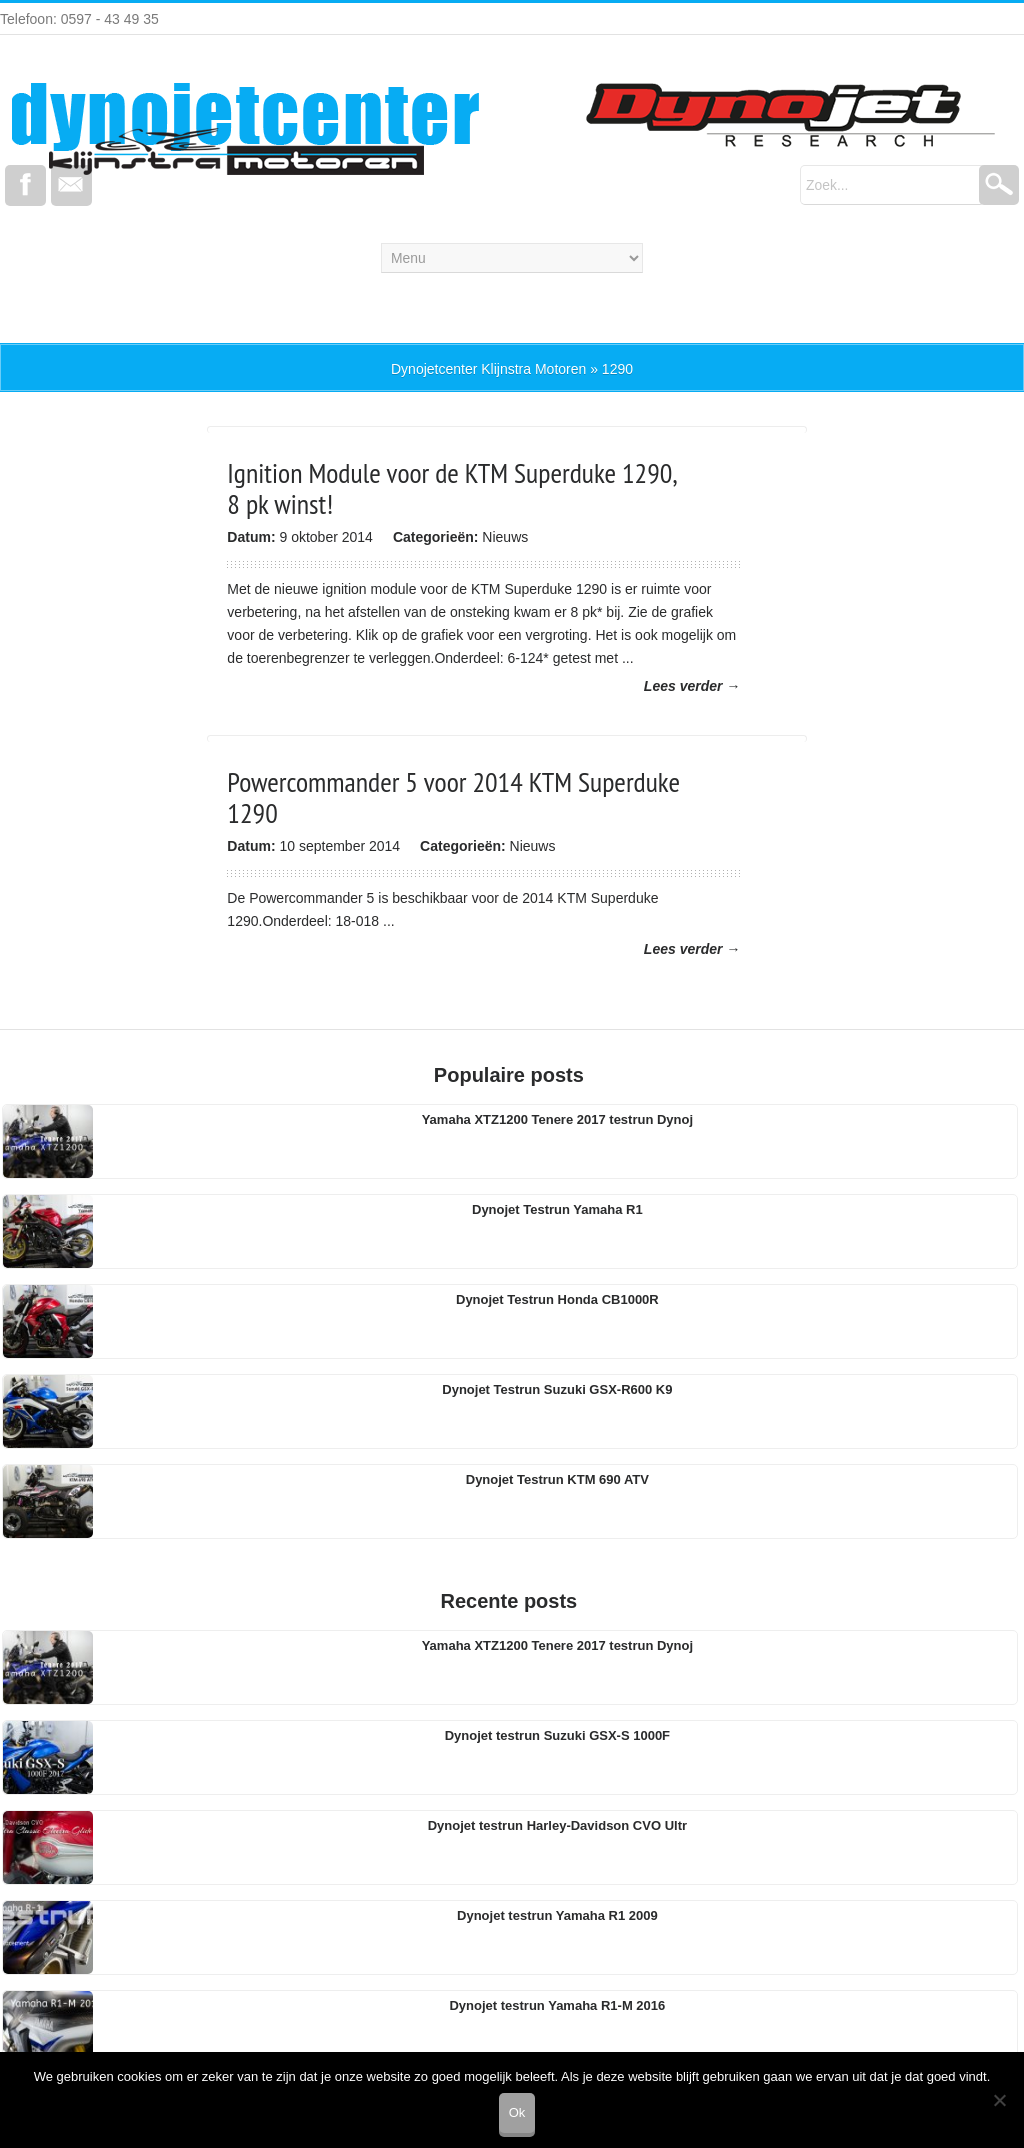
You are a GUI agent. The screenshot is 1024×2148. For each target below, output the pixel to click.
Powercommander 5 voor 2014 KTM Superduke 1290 (453, 797)
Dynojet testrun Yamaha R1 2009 (557, 1915)
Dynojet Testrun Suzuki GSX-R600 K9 (557, 1389)
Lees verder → (692, 686)
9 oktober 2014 (325, 537)
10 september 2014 (339, 846)
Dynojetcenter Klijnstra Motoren (488, 369)
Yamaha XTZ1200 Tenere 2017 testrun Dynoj (557, 1119)
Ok (517, 2112)
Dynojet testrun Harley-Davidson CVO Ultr (557, 1825)
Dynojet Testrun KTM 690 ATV (557, 1479)
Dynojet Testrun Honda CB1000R (557, 1299)
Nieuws (505, 537)
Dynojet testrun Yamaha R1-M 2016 (557, 2005)
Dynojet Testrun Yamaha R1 (557, 1209)
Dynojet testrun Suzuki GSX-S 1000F (557, 1735)
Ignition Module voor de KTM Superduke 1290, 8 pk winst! (451, 488)
